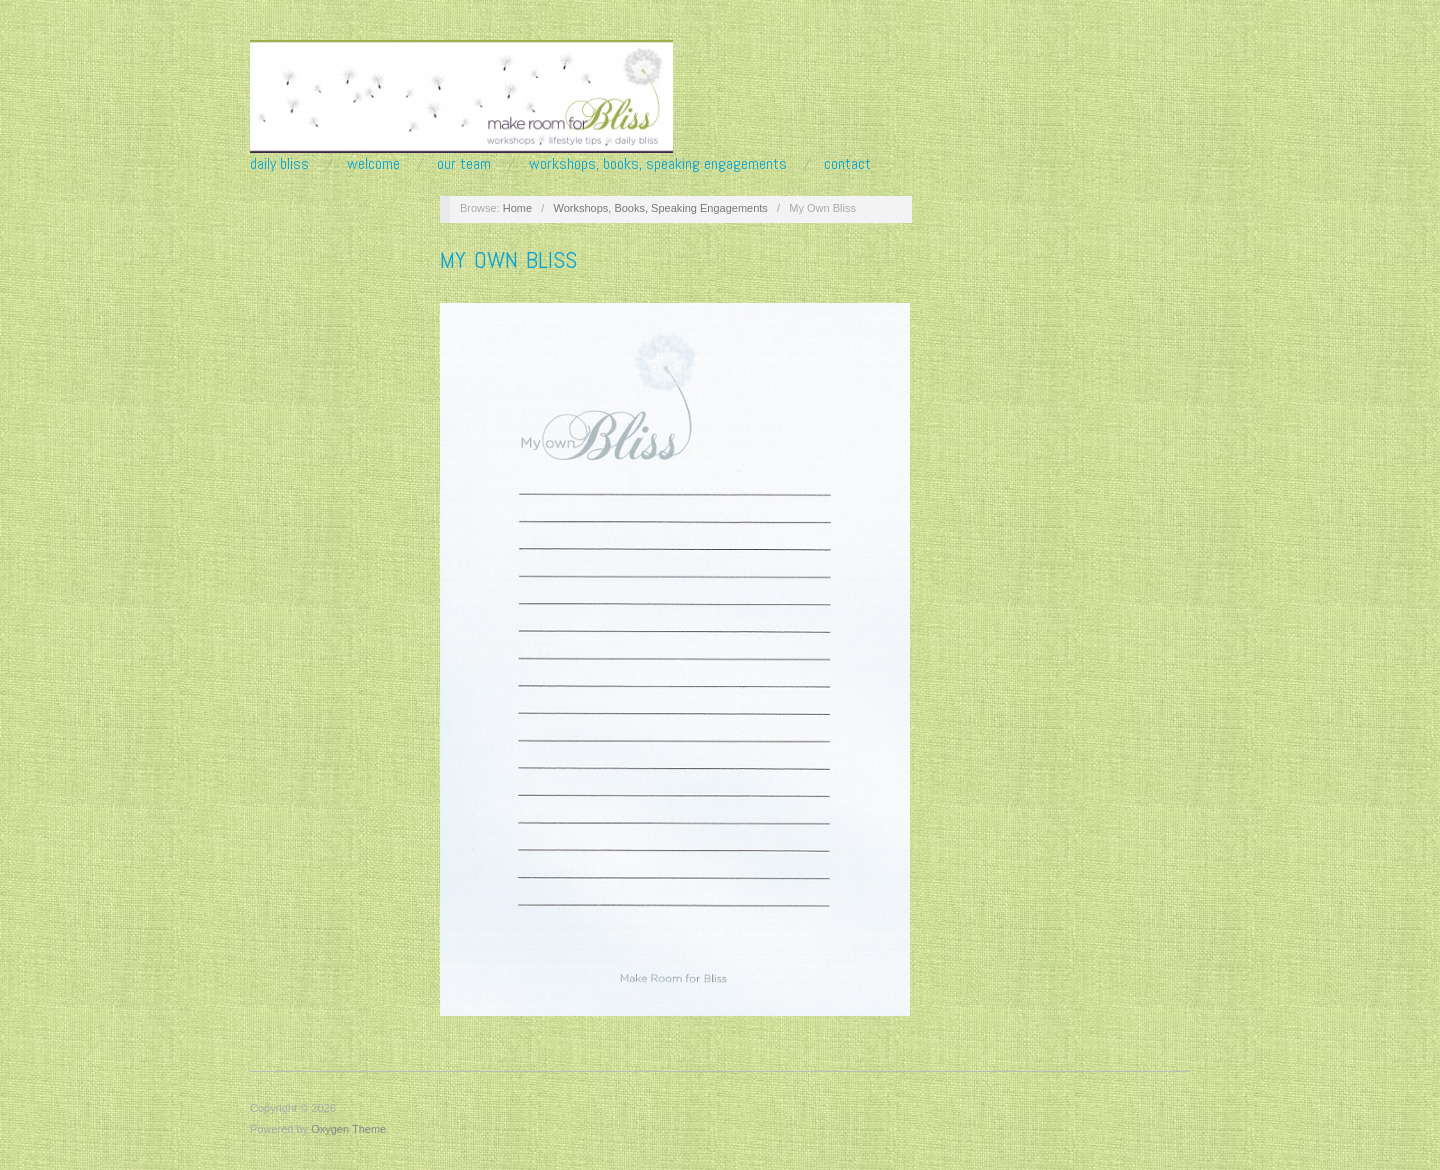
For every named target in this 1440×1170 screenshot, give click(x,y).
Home (517, 208)
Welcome (373, 164)
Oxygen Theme (348, 1129)
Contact (847, 164)
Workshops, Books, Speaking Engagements (658, 164)
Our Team (464, 164)
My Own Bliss (508, 259)
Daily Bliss (279, 164)
